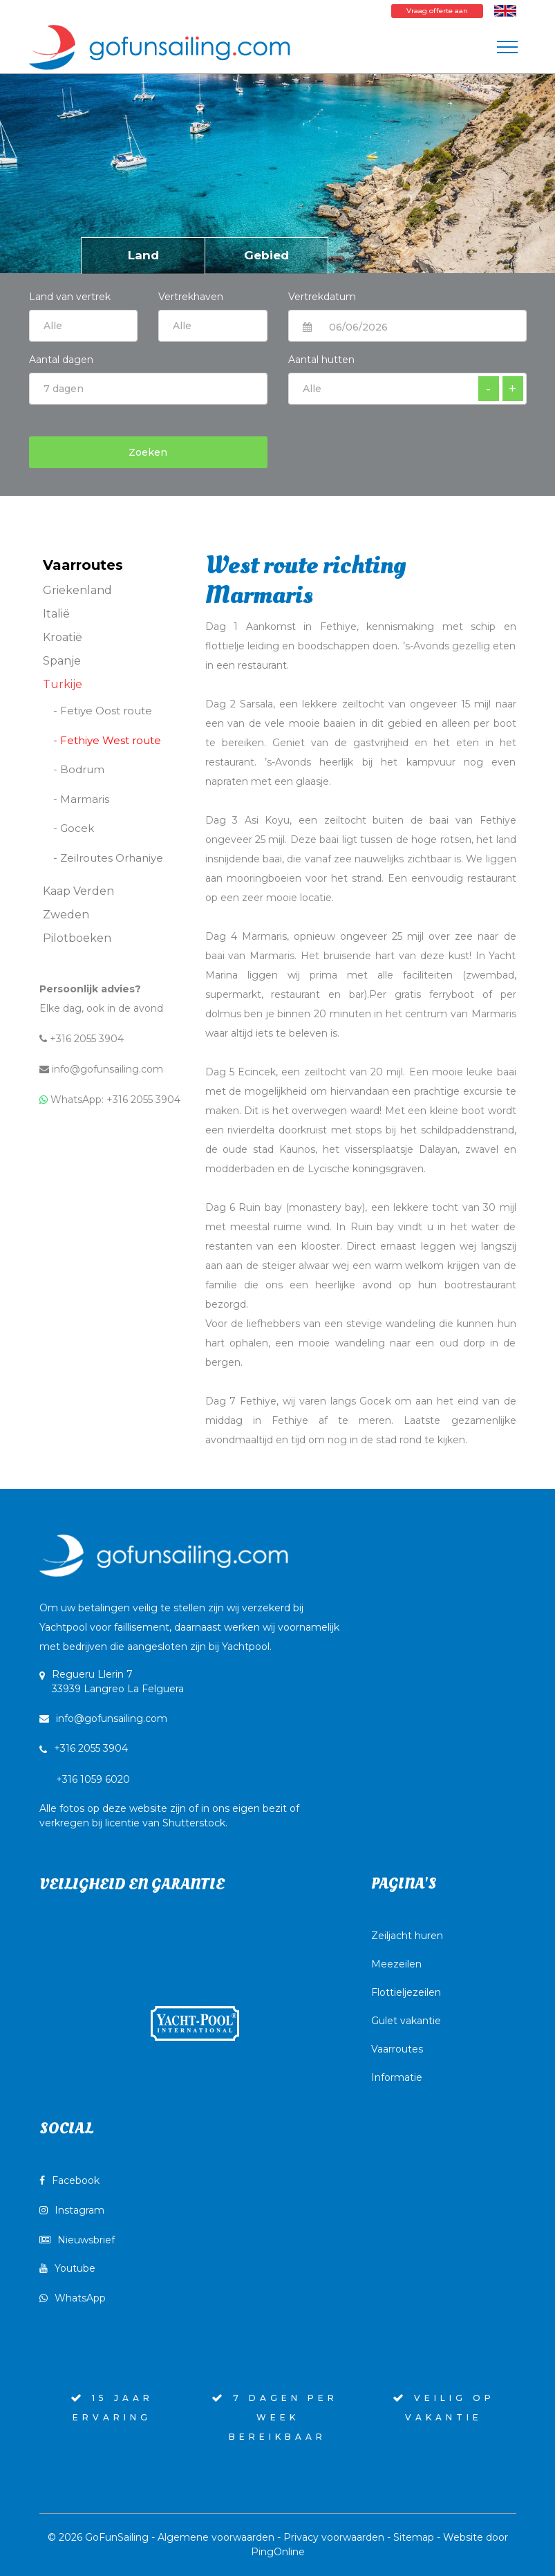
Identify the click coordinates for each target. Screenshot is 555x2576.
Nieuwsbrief (77, 2240)
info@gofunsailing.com (101, 1069)
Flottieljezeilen (406, 1992)
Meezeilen (396, 1964)
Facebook (69, 2180)
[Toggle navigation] (507, 47)
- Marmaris (81, 799)
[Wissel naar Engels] (505, 10)
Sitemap (413, 2537)
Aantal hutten (321, 359)
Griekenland (77, 590)
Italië (56, 613)
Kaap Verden (78, 891)
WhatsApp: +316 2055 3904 (109, 1099)
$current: (212, 326)
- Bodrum (78, 769)
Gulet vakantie (406, 2020)
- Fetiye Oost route (102, 710)
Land (143, 255)
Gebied (266, 255)
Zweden (66, 914)
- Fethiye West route (107, 740)
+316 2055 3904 (81, 1038)
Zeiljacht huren (407, 1935)
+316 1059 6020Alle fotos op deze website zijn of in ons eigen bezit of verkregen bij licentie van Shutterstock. (169, 1801)
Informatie (396, 2077)
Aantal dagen (61, 359)
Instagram (71, 2210)
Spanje (62, 660)
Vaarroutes (397, 2049)
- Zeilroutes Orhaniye (108, 857)
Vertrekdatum (322, 296)
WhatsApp (72, 2298)
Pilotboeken (77, 938)
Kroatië (62, 637)
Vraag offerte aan (437, 10)
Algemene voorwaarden (216, 2537)
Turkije (62, 684)
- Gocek (73, 828)
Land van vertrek (83, 313)
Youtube (67, 2268)
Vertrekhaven (190, 296)
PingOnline (278, 2552)
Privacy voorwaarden (333, 2537)
